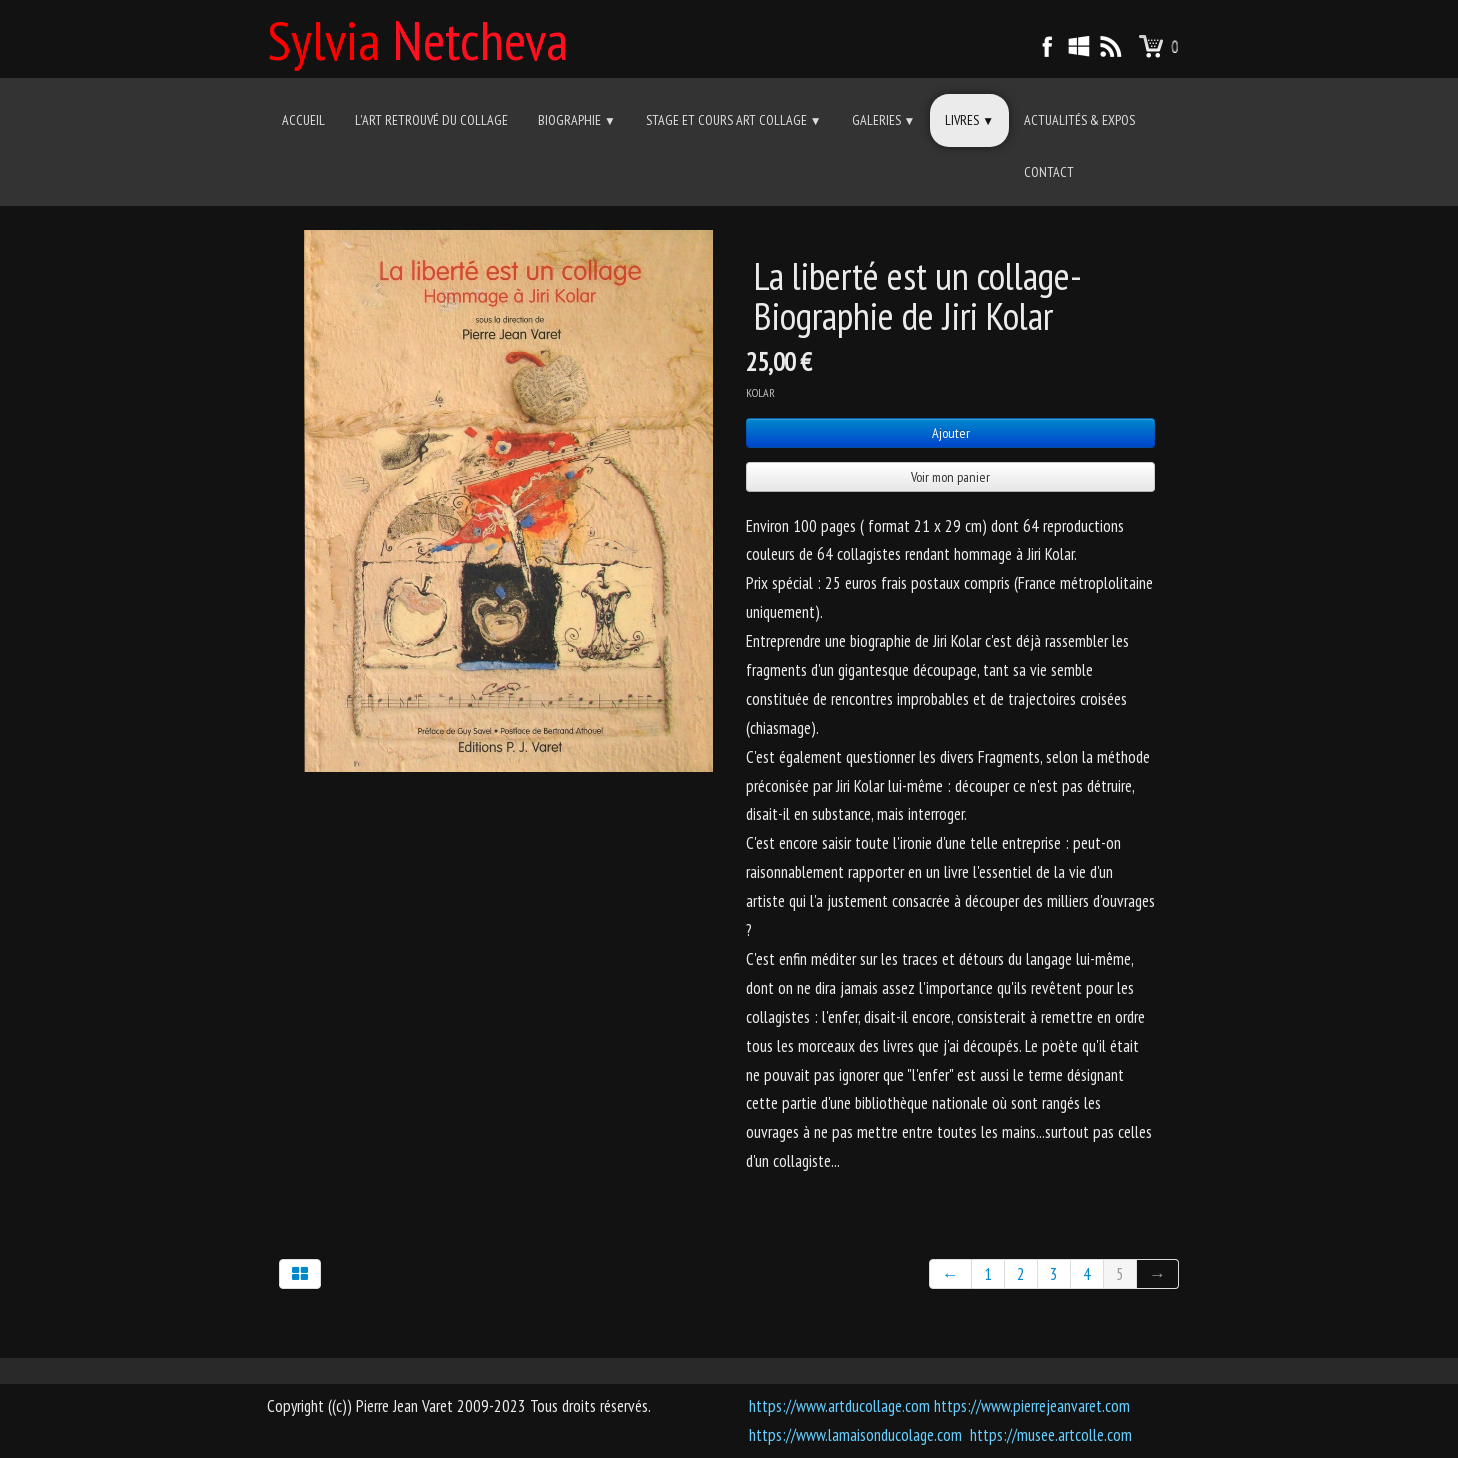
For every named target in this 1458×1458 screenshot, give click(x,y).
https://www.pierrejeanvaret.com (1032, 1406)
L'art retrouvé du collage (431, 120)
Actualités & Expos (1079, 120)
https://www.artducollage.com (839, 1406)
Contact (1049, 172)
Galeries (884, 120)
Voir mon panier (950, 477)
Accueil (303, 120)
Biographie (577, 120)
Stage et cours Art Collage (734, 120)
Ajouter (951, 433)
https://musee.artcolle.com (1051, 1435)
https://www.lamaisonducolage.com (855, 1435)
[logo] (425, 37)
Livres (969, 120)
